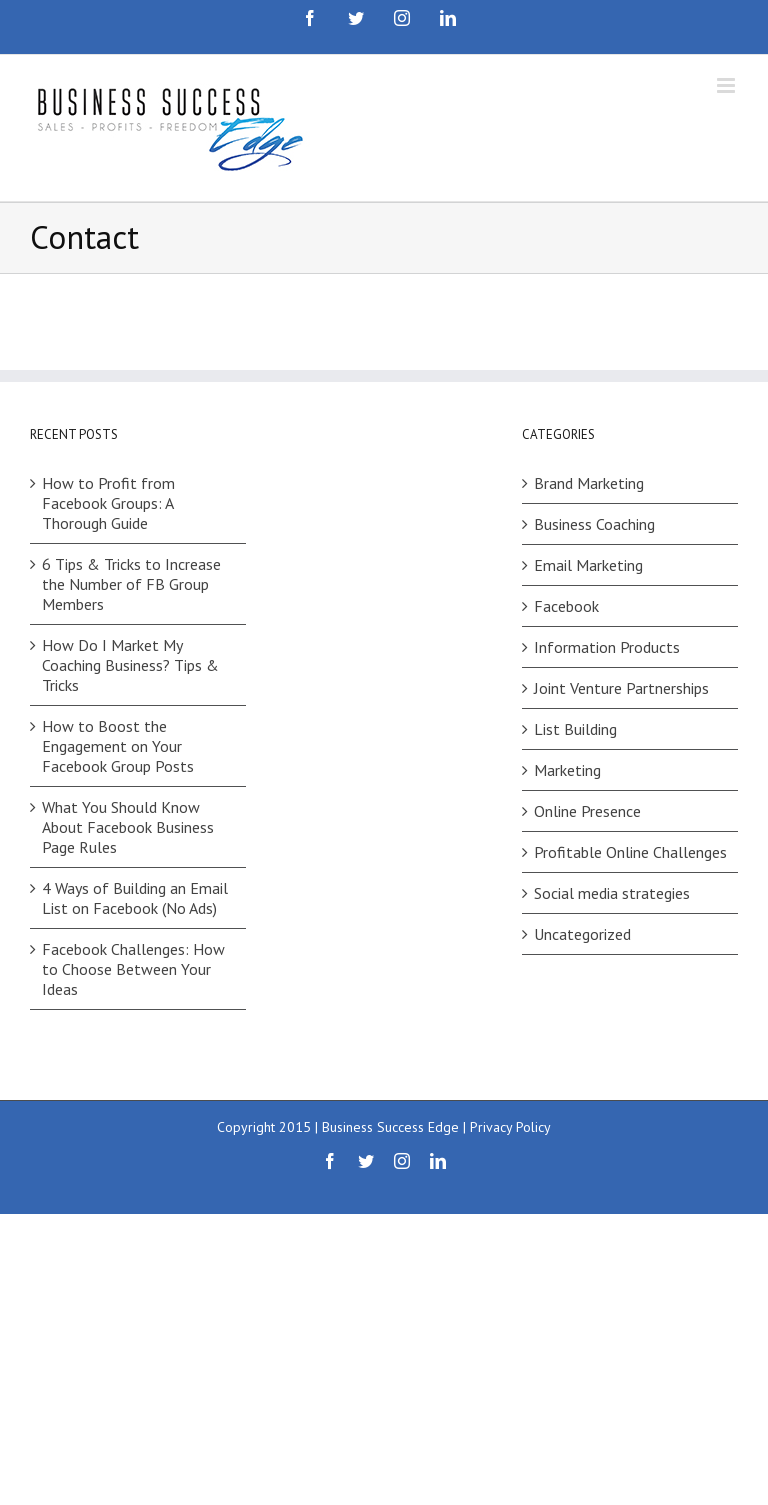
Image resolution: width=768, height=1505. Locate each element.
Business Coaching (594, 524)
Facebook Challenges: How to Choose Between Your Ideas (133, 969)
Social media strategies (612, 893)
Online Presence (587, 811)
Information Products (607, 647)
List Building (575, 729)
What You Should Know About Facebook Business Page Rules (128, 827)
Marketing (567, 770)
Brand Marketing (589, 483)
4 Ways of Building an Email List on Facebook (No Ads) (135, 898)
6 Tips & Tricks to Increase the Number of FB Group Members (131, 584)
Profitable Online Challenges (630, 852)
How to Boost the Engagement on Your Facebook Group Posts (118, 746)
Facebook (566, 606)
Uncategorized (582, 934)
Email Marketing (588, 565)
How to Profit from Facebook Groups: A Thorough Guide (108, 503)
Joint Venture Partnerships (621, 688)
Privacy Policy (510, 1127)
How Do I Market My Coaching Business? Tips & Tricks (130, 665)
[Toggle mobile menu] (727, 85)
